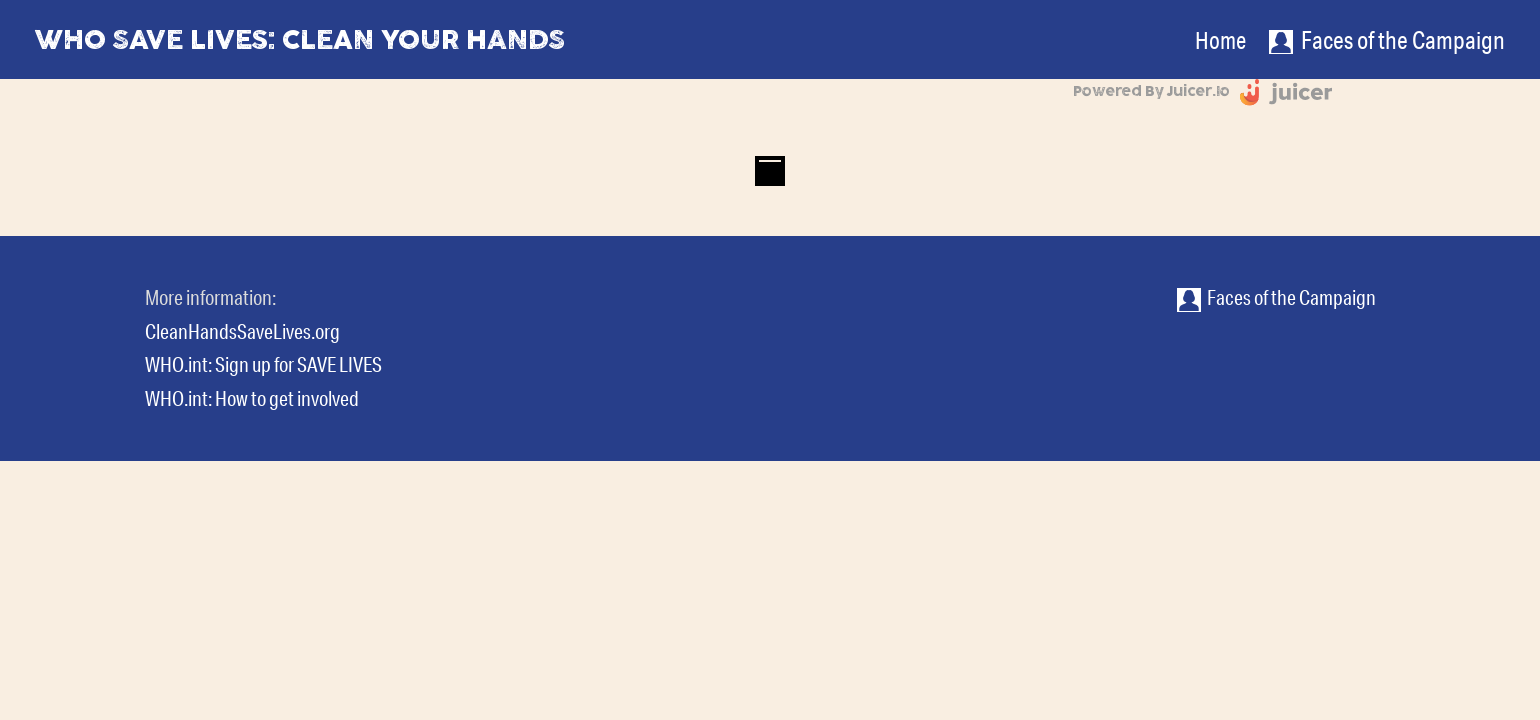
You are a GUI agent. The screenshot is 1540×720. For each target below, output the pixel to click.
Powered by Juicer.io (1151, 92)
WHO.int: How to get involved (252, 398)
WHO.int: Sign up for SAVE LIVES (263, 364)
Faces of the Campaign (1276, 297)
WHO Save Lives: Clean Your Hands (300, 39)
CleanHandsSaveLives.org (242, 331)
